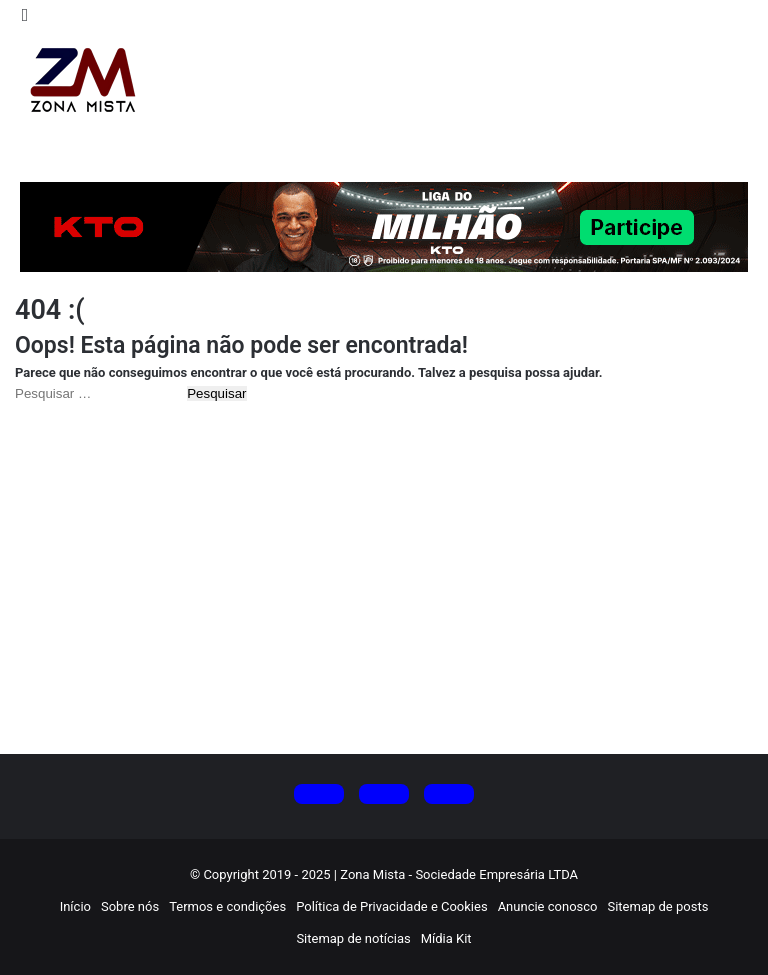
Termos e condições (227, 906)
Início (75, 906)
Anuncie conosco (548, 906)
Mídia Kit (446, 938)
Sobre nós (130, 906)
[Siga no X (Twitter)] (319, 794)
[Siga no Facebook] (449, 794)
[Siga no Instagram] (384, 794)
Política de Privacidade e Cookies (392, 906)
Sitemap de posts (657, 906)
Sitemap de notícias (353, 938)
